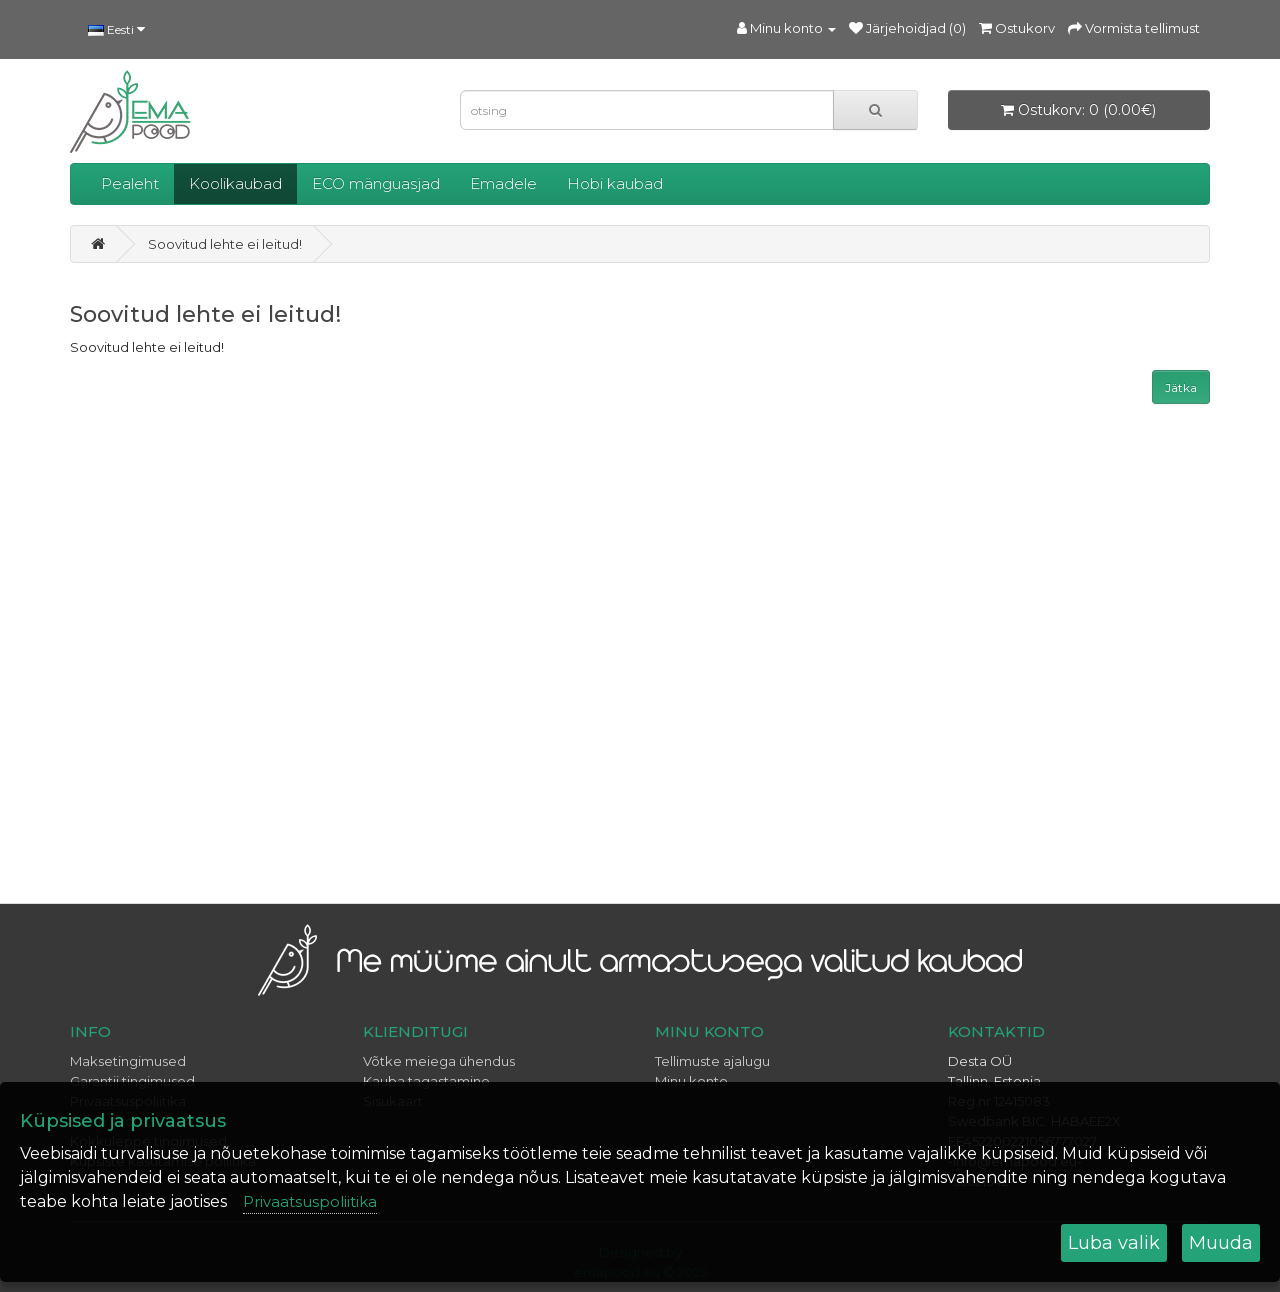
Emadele (503, 183)
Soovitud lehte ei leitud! (225, 244)
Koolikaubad (235, 183)
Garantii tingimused (132, 1081)
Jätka (1181, 387)
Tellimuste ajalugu (712, 1061)
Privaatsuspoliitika (310, 1201)
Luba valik (1114, 1243)
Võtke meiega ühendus (439, 1061)
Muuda (1221, 1243)
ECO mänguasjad (376, 183)
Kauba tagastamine (426, 1081)
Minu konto (691, 1081)
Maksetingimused (128, 1061)
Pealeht (130, 183)
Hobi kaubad (615, 183)
